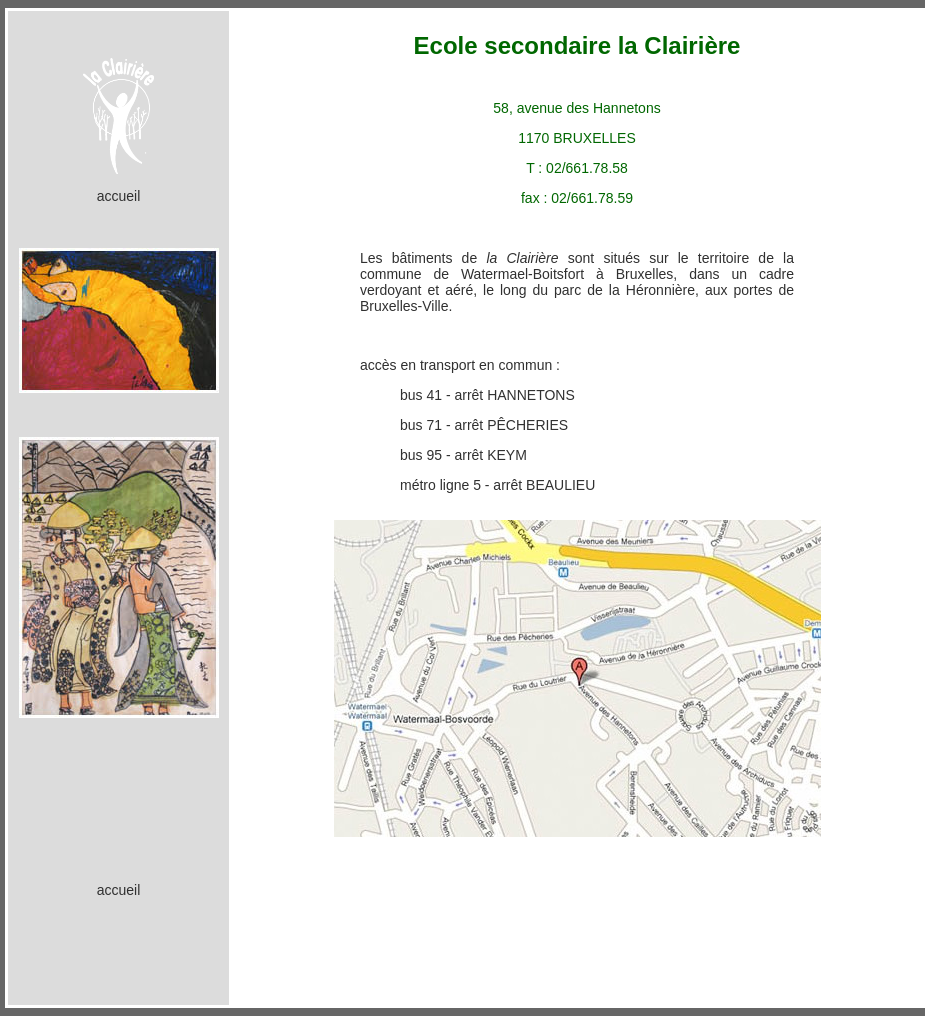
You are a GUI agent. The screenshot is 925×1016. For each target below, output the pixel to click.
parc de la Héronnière (624, 290)
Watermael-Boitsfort (522, 274)
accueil (119, 196)
